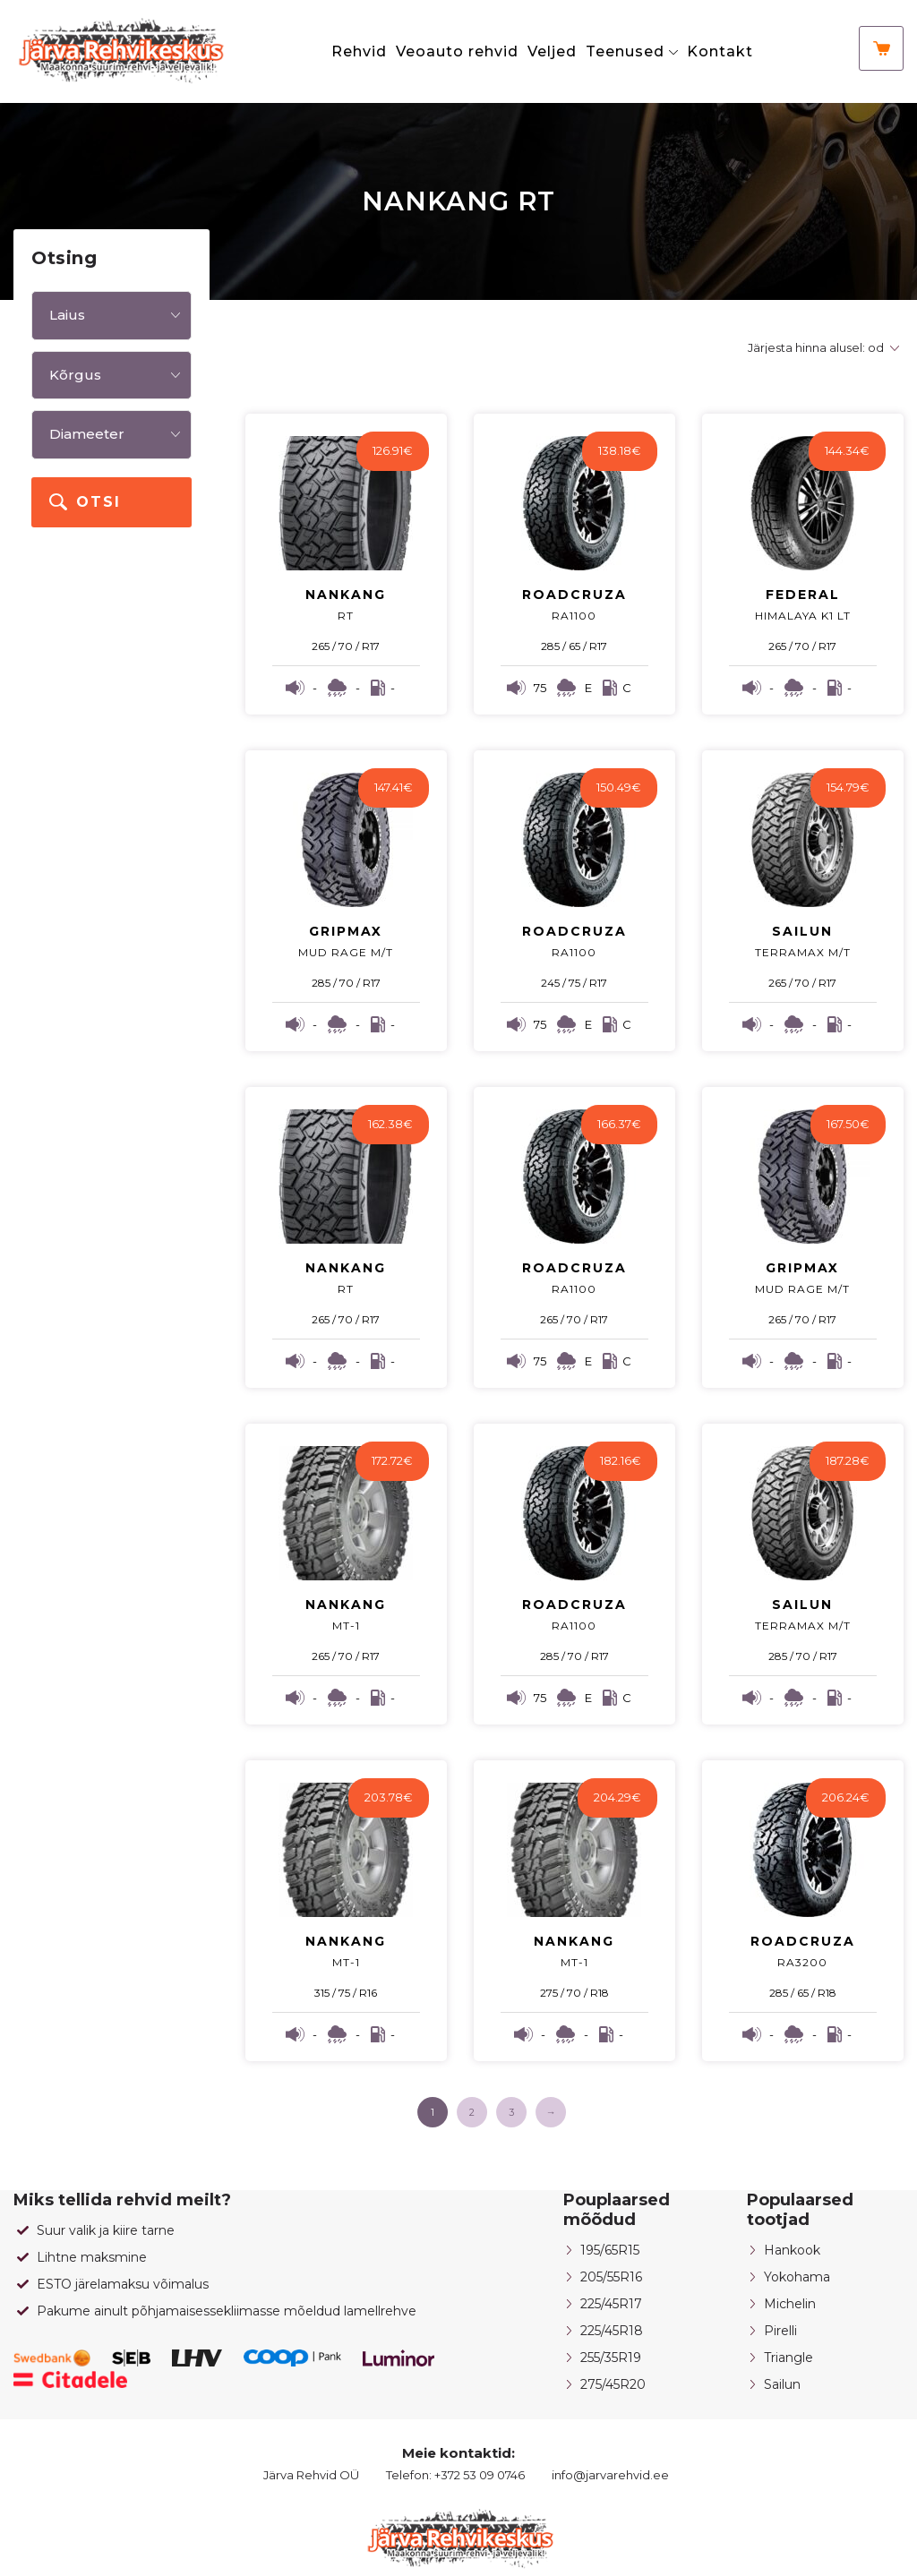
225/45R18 (611, 2331)
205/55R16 (611, 2277)
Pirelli (780, 2331)
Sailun (782, 2384)
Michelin (790, 2304)
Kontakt (720, 51)
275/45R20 (613, 2384)
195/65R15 (609, 2250)
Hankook (792, 2250)
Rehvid (359, 51)
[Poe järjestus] (821, 347)
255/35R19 (610, 2357)
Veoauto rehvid (457, 51)
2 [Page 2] (472, 2112)
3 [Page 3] (511, 2112)
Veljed (552, 51)
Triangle (788, 2357)
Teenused (625, 51)
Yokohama (797, 2277)
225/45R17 (611, 2304)
